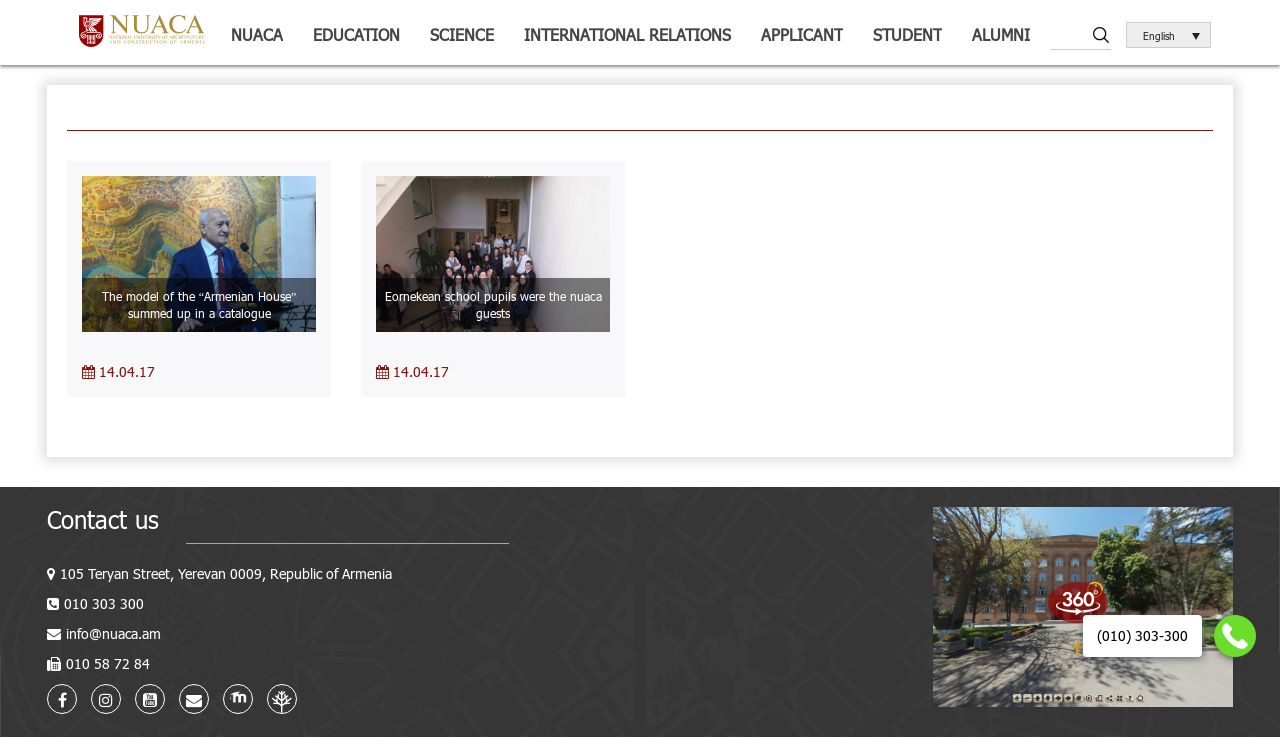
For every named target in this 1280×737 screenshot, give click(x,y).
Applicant (802, 34)
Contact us (103, 519)
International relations (627, 34)
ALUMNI (1001, 34)
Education (356, 34)
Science (462, 34)
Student (907, 34)
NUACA (257, 34)
